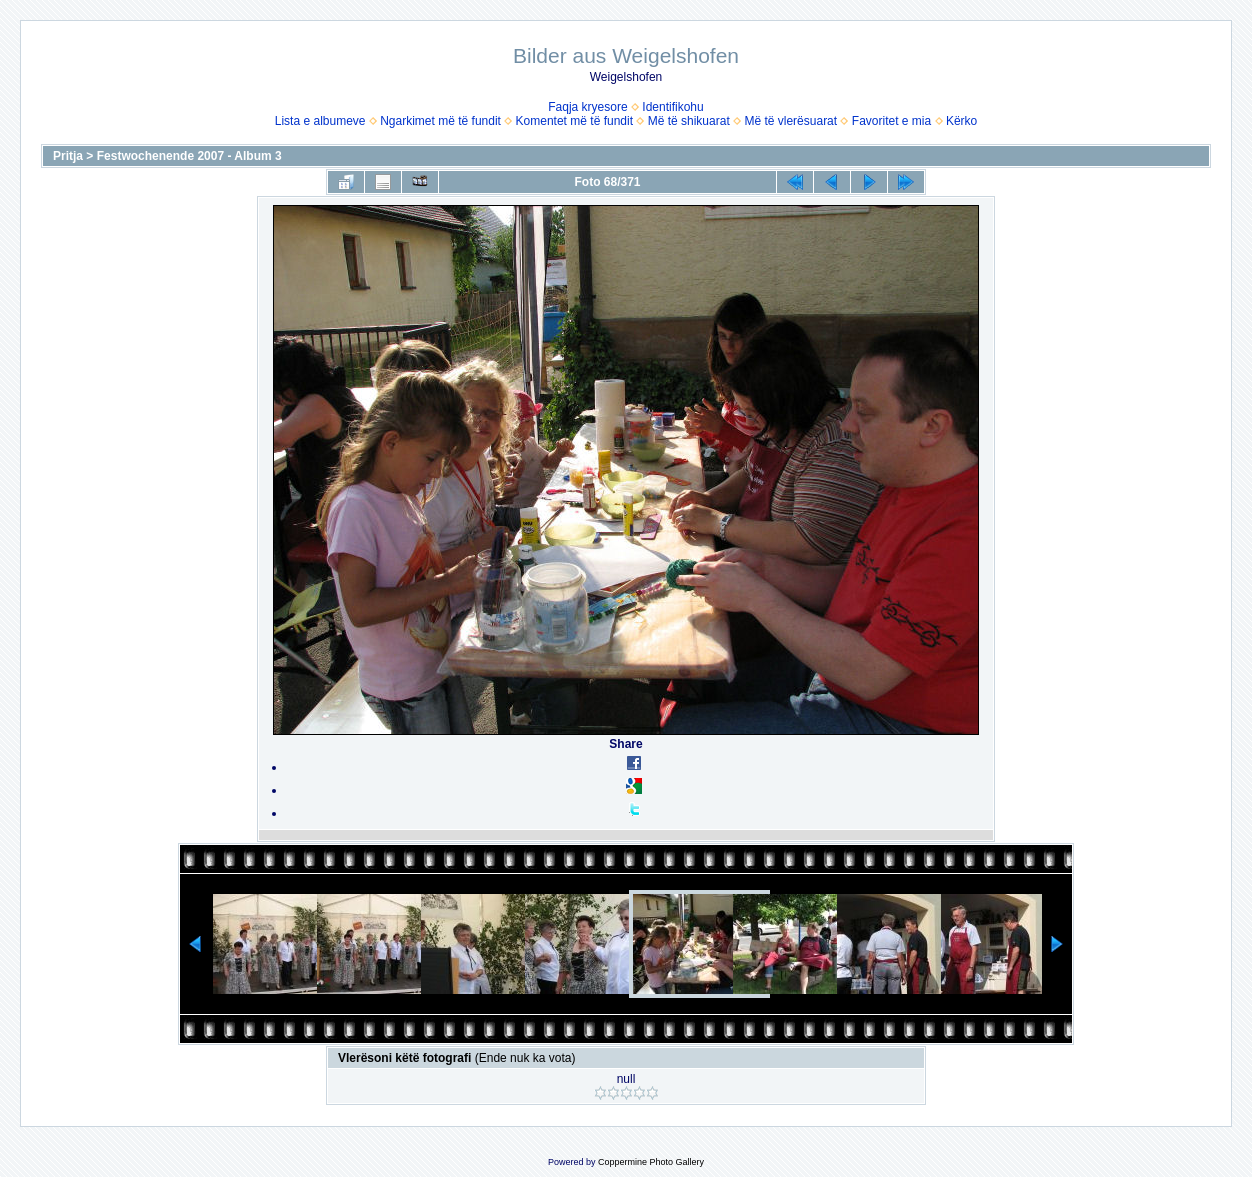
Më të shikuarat (689, 121)
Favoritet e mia (891, 121)
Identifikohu (672, 107)
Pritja (68, 156)
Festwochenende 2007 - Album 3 (189, 156)
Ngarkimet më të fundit (440, 121)
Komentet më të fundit (574, 121)
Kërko (961, 121)
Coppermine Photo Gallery (651, 1162)
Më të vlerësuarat (790, 121)
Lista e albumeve (320, 121)
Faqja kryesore (587, 107)
